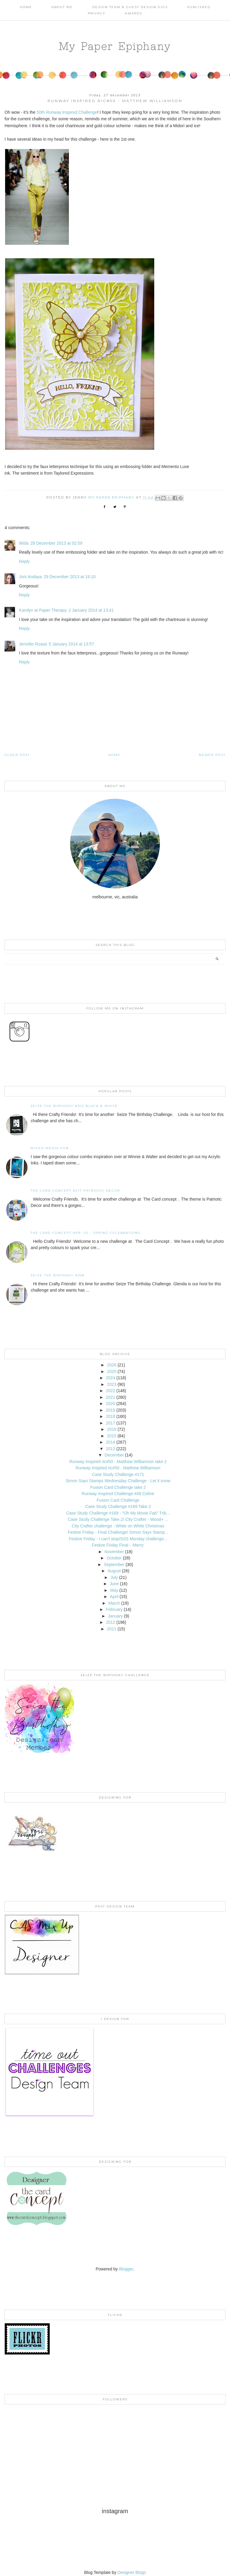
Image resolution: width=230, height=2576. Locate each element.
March (114, 1603)
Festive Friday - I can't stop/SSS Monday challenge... (118, 1538)
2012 (110, 1622)
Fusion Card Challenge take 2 (118, 1487)
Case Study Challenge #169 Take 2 (118, 1506)
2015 (111, 1435)
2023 (111, 1384)
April (114, 1596)
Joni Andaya (30, 576)
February (114, 1609)
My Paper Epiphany (115, 46)
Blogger (126, 2269)
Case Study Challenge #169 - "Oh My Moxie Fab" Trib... (118, 1513)
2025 (111, 1371)
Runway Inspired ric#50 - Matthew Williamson (117, 1467)
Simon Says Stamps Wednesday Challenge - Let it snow (118, 1480)
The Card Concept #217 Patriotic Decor (75, 1191)
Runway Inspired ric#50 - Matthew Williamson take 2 (118, 1461)
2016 (111, 1429)
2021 (110, 1397)
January (115, 1616)
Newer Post (212, 755)
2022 (110, 1390)
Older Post (17, 755)
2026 (111, 1365)
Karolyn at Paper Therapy (42, 610)
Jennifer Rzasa (33, 644)
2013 (110, 1448)
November (114, 1551)
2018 (110, 1416)
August (114, 1570)
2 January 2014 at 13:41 (91, 610)
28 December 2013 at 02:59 (56, 543)
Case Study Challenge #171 (118, 1474)
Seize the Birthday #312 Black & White (74, 1106)
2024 (110, 1377)
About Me (62, 7)
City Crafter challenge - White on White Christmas (118, 1526)
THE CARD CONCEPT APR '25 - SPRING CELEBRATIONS (85, 1233)
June (114, 1583)
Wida (23, 543)
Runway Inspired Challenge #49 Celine (118, 1493)
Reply (24, 561)
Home (26, 7)
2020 (110, 1403)
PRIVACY (96, 13)
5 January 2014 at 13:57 (71, 644)
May (114, 1590)
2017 (110, 1423)
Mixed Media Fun (50, 1148)
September (114, 1564)
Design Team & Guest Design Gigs (130, 7)
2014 (110, 1442)
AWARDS (133, 13)
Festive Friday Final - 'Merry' (118, 1545)
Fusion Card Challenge (117, 1500)
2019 (110, 1410)
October (114, 1558)
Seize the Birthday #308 (58, 1275)
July (114, 1577)
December (114, 1455)
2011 (111, 1628)
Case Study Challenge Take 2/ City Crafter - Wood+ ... (118, 1519)
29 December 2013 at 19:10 (70, 576)
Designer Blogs (131, 2572)
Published (199, 7)
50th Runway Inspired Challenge (67, 112)
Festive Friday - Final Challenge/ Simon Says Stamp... (118, 1532)
